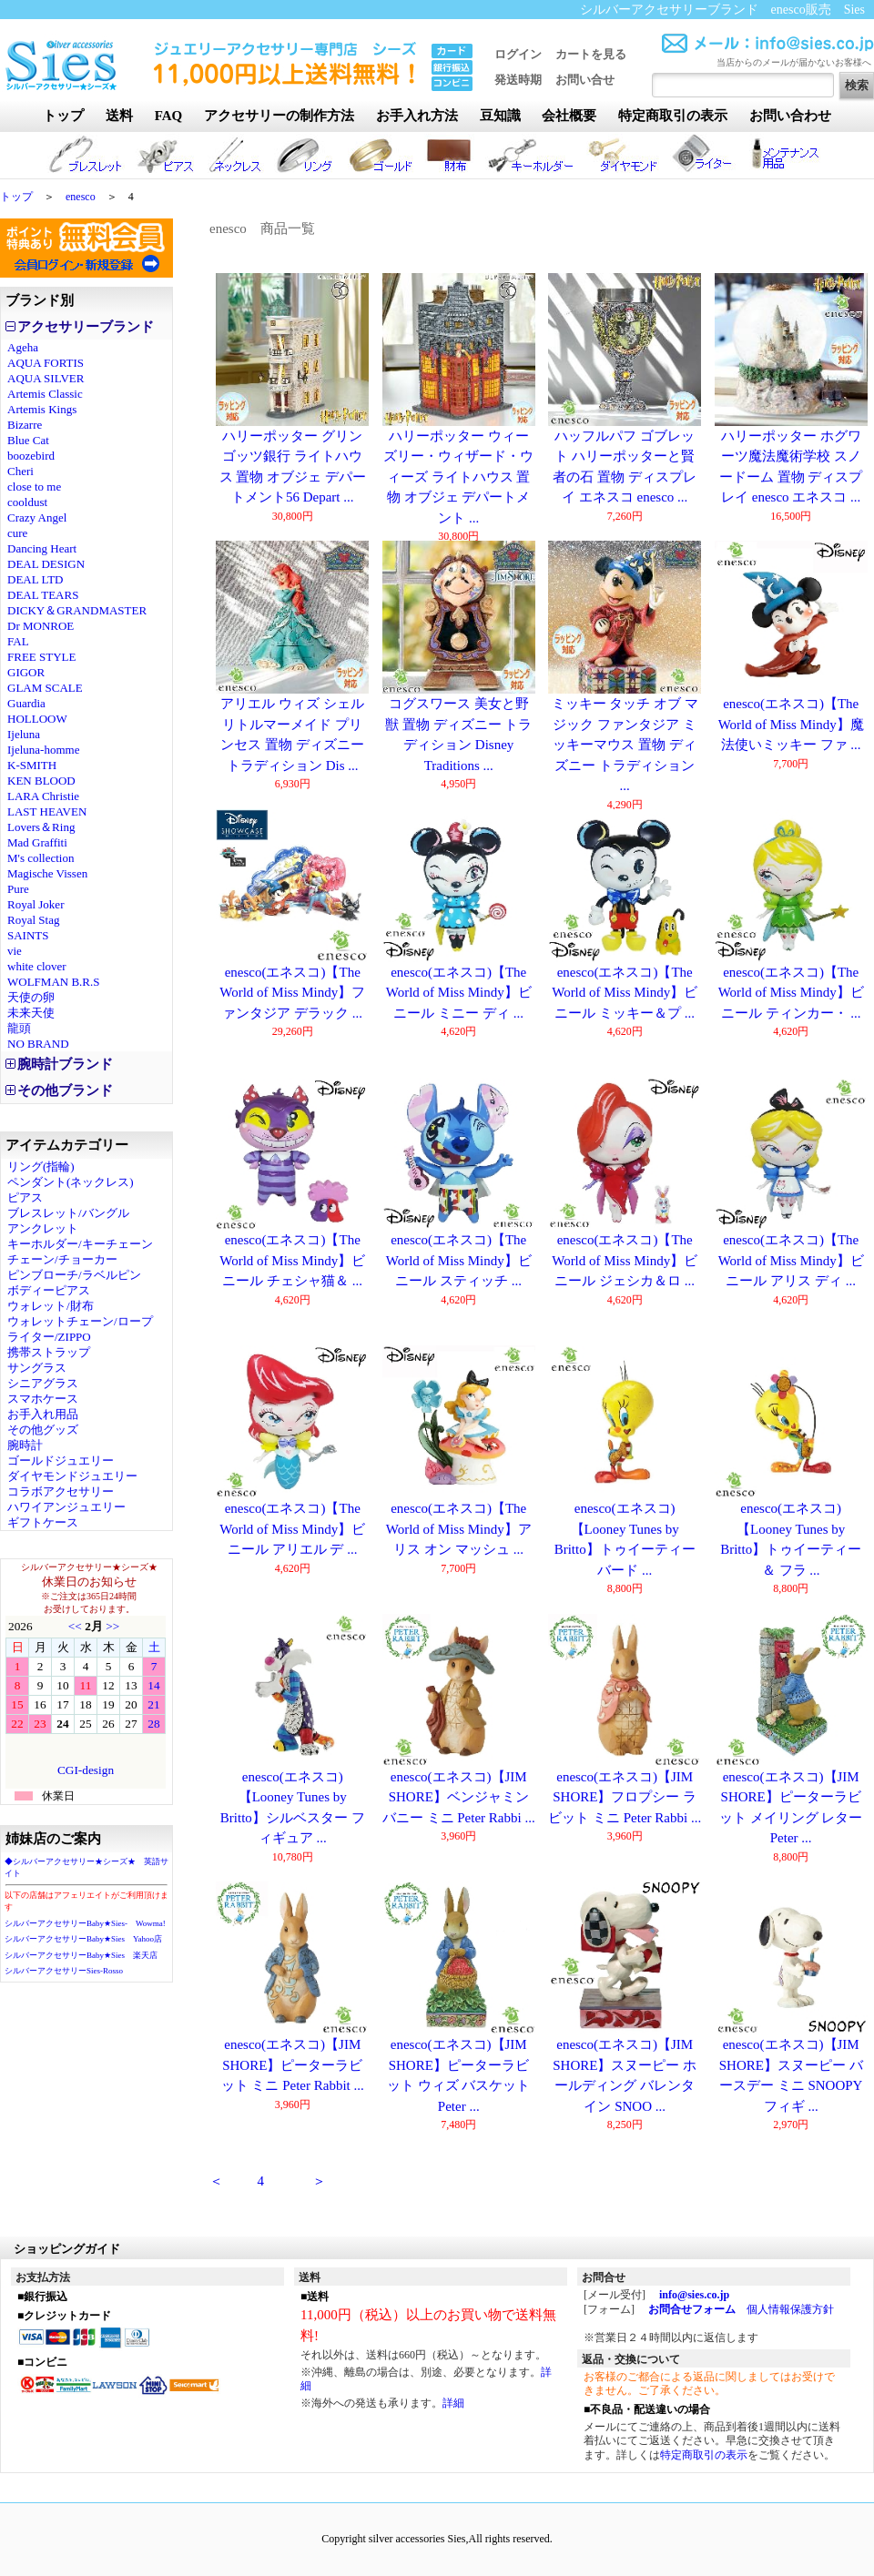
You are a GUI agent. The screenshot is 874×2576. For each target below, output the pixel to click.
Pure (18, 889)
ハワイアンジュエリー (66, 1507)
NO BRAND (38, 1043)
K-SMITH (31, 765)
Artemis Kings (41, 409)
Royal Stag (33, 920)
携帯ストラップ (48, 1352)
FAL (18, 641)
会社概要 (569, 115)
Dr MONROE (40, 626)
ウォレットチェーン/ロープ (80, 1321)
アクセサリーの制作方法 (279, 115)
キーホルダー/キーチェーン (80, 1244)
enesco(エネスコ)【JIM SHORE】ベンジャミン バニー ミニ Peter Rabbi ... (458, 1797)
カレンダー (85, 1702)
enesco (81, 196)
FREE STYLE (41, 657)
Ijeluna (23, 734)
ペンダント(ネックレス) (70, 1182)
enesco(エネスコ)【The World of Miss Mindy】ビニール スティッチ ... (459, 1260)
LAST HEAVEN (46, 811)
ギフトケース (42, 1522)
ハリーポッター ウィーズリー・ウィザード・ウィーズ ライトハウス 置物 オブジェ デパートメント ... (458, 477)
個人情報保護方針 (790, 2309)
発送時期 (518, 79)
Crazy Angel (36, 517)
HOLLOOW (37, 718)
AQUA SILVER (45, 378)
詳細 (453, 2403)
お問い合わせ (790, 115)
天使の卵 (31, 997)
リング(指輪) (41, 1166)
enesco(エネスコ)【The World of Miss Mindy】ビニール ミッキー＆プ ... (624, 992)
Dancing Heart (41, 548)
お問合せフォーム (692, 2309)
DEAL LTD (35, 579)
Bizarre (24, 424)
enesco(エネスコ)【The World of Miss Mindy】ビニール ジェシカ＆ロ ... (624, 1260)
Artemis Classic (45, 394)
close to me (34, 486)
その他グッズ (42, 1429)
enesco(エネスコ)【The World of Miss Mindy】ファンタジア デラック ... (292, 992)
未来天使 (31, 1012)
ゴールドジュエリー (60, 1460)
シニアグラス (42, 1383)
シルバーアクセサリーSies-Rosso (64, 1970)
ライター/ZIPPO (49, 1337)
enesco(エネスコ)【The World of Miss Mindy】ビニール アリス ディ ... (791, 1260)
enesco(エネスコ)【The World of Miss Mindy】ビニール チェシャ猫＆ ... (292, 1260)
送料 (119, 115)
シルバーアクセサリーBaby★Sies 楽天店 (81, 1955)
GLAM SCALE (45, 688)
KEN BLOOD (41, 780)
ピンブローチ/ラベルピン (74, 1275)
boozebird (31, 455)
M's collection (40, 858)
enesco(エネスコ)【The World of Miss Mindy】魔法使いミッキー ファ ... (791, 724)
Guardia (26, 703)
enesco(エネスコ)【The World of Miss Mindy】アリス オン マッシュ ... (459, 1529)
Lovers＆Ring (41, 827)
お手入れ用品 (42, 1414)
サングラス (36, 1367)
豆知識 (500, 115)
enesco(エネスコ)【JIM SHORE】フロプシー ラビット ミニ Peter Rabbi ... (624, 1797)
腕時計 (25, 1445)
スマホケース (42, 1398)
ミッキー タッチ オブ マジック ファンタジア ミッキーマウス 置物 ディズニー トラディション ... (625, 744)
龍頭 (19, 1028)
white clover (36, 966)
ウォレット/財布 (50, 1306)
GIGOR (26, 672)
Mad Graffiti (37, 842)
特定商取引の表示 (672, 115)
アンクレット (42, 1228)
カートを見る (590, 54)
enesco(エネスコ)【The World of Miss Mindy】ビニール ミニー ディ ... (459, 992)
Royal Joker (35, 904)
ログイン (518, 54)
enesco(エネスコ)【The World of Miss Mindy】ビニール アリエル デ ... (292, 1529)
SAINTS (28, 935)
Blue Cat (28, 440)
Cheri (20, 471)
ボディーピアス (48, 1290)
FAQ (169, 115)
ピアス (25, 1197)
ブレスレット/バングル (68, 1213)
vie (14, 951)
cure (17, 533)
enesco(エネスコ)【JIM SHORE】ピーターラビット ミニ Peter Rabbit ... (292, 2065)
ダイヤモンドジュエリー (72, 1476)
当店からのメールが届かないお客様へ (793, 62)
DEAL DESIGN (46, 564)
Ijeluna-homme (43, 749)
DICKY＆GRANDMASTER (77, 610)
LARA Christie (43, 796)
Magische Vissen (47, 873)
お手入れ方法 (417, 115)
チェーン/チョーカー (62, 1259)
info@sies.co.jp (694, 2294)
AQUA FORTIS (45, 363)
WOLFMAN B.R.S (53, 982)
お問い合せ (585, 79)
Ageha (22, 347)
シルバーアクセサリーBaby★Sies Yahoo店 (83, 1938)
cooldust (27, 502)
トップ (63, 115)
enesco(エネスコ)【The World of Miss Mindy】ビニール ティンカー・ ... (791, 992)
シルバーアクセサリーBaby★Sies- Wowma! (85, 1923)
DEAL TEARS (42, 595)
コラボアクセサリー (60, 1491)
